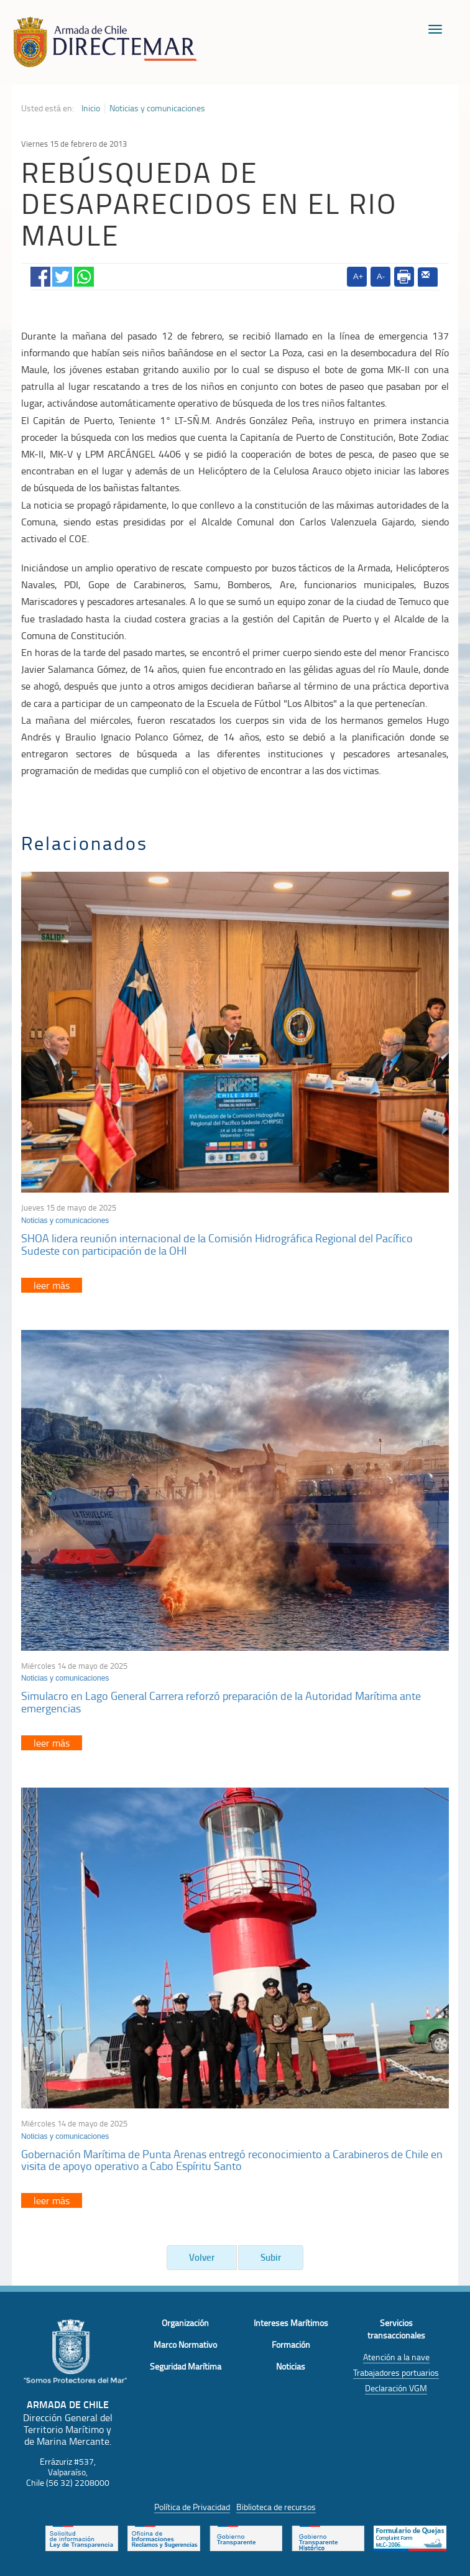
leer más (52, 1285)
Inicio (90, 108)
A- (381, 276)
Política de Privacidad (192, 2507)
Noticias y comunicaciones (157, 108)
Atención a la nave (396, 2357)
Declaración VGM (396, 2388)
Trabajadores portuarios (396, 2372)
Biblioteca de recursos (276, 2507)
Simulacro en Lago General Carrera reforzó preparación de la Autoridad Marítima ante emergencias (221, 1701)
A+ (358, 276)
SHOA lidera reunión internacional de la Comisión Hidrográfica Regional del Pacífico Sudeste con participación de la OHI (217, 1244)
